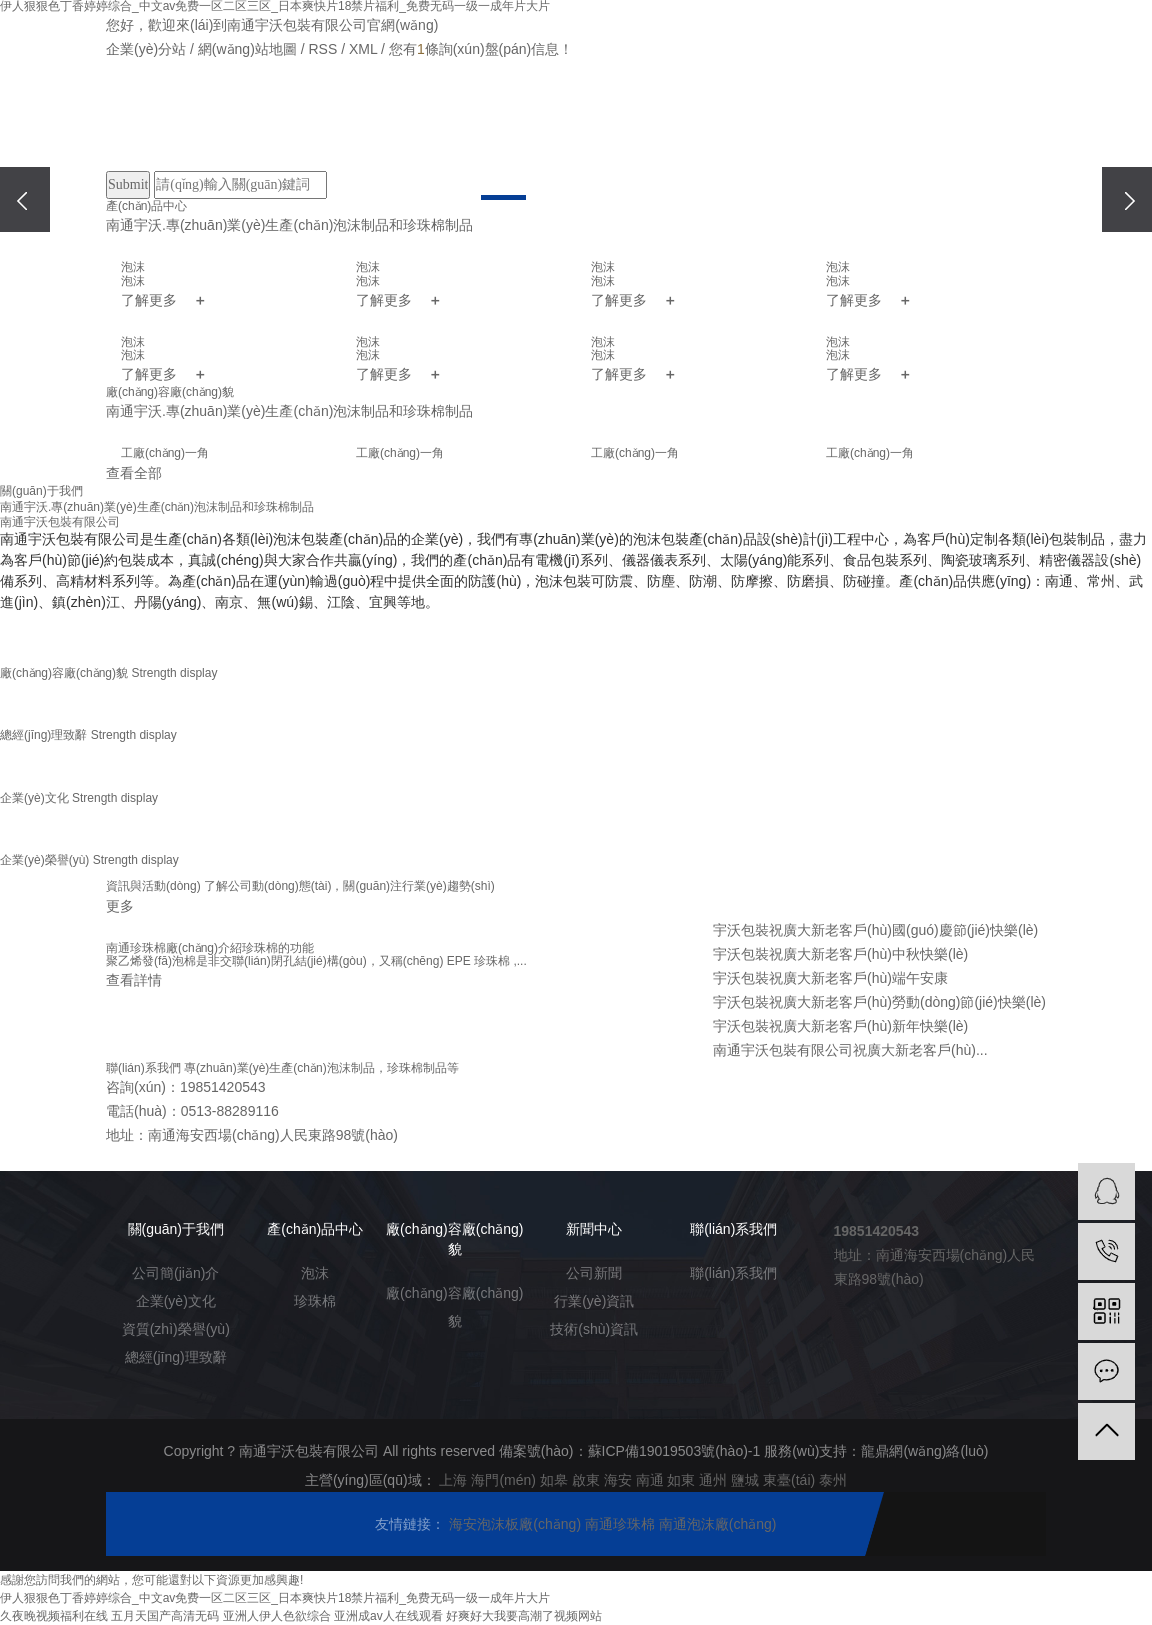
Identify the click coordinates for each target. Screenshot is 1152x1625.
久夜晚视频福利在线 (54, 1616)
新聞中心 (576, 127)
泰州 (833, 1480)
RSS (322, 49)
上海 (453, 1480)
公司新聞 (594, 1273)
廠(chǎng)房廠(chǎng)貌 (471, 127)
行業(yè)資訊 (594, 1301)
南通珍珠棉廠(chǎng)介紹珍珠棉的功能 (210, 948)
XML (363, 49)
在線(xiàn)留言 (680, 127)
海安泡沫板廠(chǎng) (517, 1524)
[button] (503, 197)
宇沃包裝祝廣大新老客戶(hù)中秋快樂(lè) (840, 954)
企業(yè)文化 (176, 1301)
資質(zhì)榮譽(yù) (176, 1329)
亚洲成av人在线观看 (388, 1616)
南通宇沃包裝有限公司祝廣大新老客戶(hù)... (850, 1050)
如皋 (554, 1480)
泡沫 (315, 1273)
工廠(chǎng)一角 (165, 453)
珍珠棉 (315, 1301)
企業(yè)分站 (146, 49)
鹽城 (745, 1480)
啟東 (586, 1480)
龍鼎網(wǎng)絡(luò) (924, 1451)
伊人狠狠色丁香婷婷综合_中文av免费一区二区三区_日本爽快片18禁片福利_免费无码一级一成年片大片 (275, 1598)
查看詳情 (134, 980)
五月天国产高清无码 (165, 1616)
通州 (713, 1480)
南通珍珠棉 (622, 1524)
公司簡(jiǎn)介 (175, 1273)
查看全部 (134, 473)
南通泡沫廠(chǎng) (718, 1524)
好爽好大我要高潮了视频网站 (524, 1616)
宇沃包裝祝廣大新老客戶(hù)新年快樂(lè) (840, 1026)
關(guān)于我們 (262, 127)
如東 (681, 1480)
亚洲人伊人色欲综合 (277, 1616)
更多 (120, 906)
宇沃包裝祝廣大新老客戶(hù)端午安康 (830, 978)
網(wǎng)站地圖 (247, 49)
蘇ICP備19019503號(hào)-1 (674, 1451)
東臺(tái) (789, 1480)
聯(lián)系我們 (785, 127)
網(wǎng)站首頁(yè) (158, 127)
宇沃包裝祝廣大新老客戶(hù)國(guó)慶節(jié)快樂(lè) (875, 930)
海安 (618, 1480)
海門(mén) (503, 1480)
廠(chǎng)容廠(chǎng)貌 (454, 1307)
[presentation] (25, 199)
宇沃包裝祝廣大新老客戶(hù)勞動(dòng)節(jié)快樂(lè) (879, 1002)
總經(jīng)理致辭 (176, 1357)
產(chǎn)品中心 (367, 127)
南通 (650, 1480)
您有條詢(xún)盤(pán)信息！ (481, 49)
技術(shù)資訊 (594, 1329)
